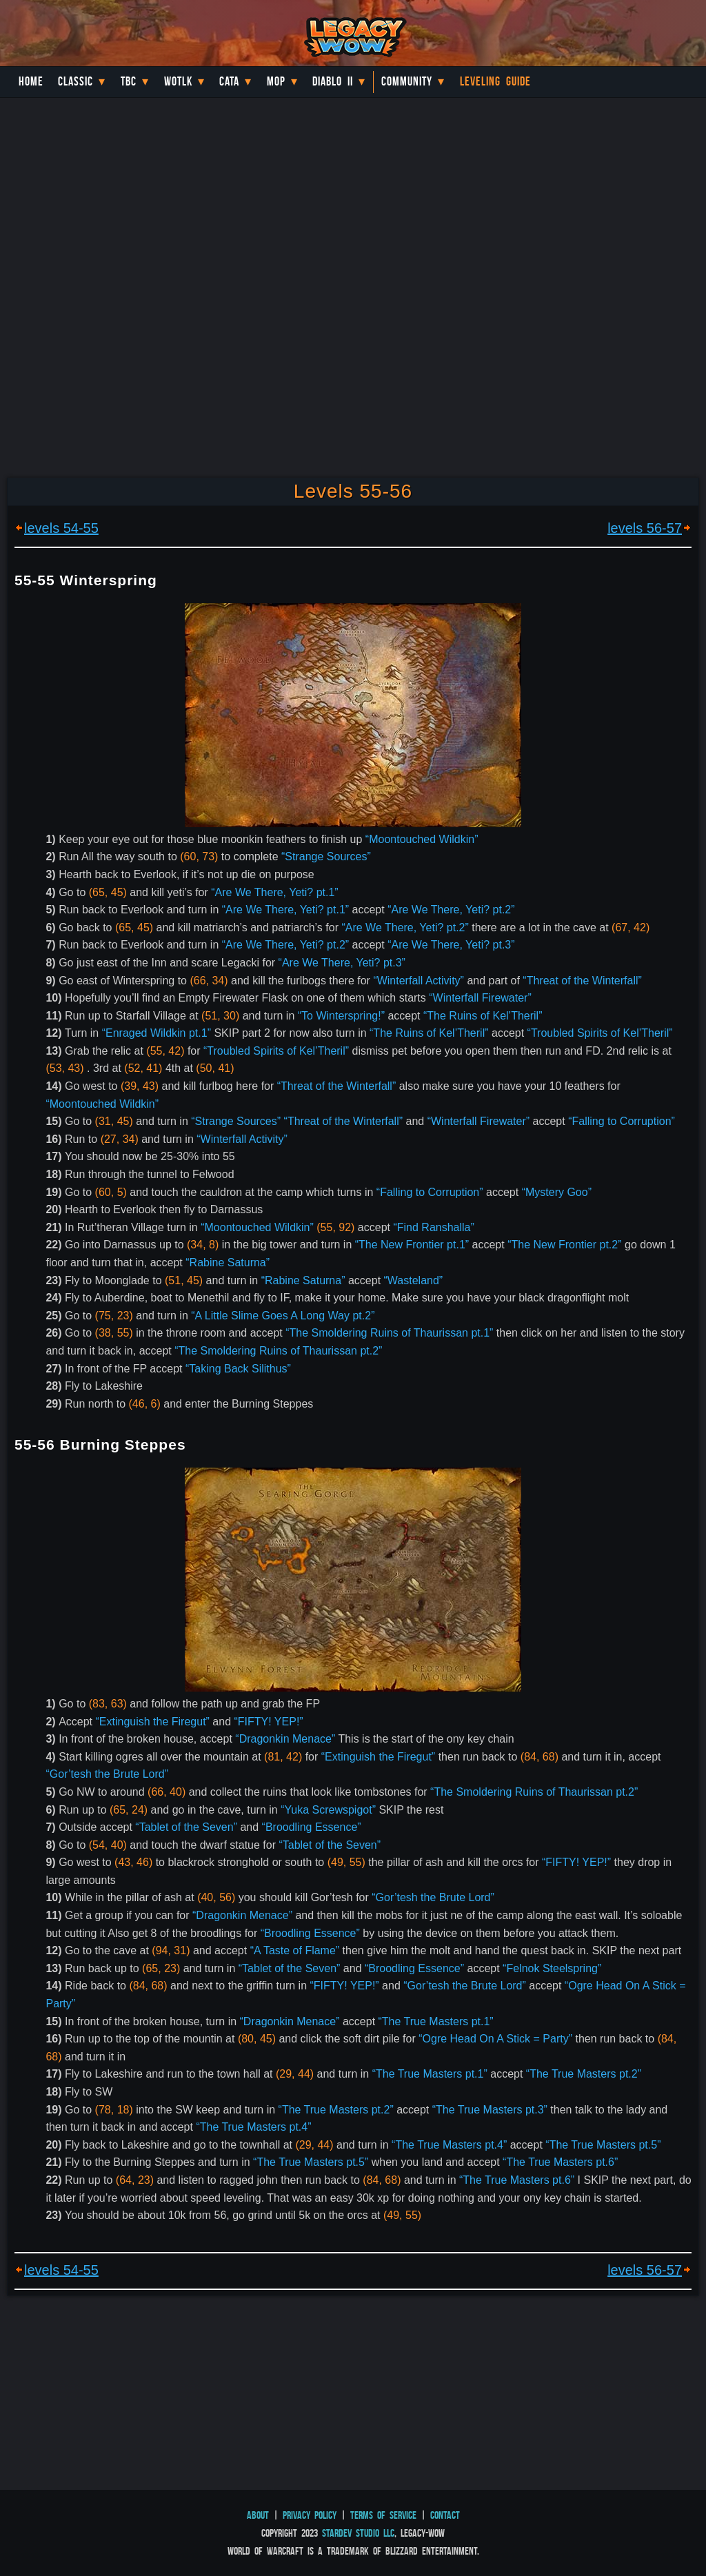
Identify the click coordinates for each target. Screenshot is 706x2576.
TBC (129, 81)
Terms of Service (383, 2515)
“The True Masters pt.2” (583, 2074)
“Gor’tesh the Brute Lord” (107, 1774)
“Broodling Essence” (311, 1827)
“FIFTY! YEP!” (268, 1721)
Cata (229, 81)
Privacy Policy (309, 2515)
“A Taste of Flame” (295, 1950)
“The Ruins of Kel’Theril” (483, 1016)
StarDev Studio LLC (358, 2533)
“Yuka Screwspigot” (328, 1810)
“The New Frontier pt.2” (564, 1244)
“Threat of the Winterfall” (582, 980)
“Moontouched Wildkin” (421, 839)
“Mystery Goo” (557, 1192)
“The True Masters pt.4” (253, 2127)
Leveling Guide (495, 81)
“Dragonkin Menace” (285, 1739)
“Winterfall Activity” (418, 980)
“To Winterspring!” (341, 1016)
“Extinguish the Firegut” (153, 1721)
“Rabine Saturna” (227, 1262)
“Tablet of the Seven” (186, 1827)
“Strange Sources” (326, 856)
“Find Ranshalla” (433, 1227)
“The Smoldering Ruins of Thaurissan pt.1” (389, 1333)
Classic (75, 81)
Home (31, 81)
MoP (276, 81)
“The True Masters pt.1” (436, 2021)
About (258, 2515)
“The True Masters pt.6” (560, 2162)
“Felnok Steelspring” (552, 1968)
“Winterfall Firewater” (480, 998)
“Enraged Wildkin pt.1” (156, 1033)
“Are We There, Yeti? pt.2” (450, 909)
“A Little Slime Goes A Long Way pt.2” (282, 1315)
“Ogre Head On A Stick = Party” (495, 2039)
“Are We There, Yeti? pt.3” (450, 945)
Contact (445, 2515)
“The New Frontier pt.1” (412, 1244)
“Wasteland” (413, 1280)
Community (406, 81)
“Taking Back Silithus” (238, 1369)
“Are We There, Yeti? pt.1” (274, 892)
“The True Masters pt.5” (602, 2145)
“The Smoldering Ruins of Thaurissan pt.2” (278, 1351)
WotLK (178, 81)
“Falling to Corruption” (621, 1121)
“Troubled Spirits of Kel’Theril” (600, 1033)
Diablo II (332, 81)
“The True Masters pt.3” (489, 2110)
